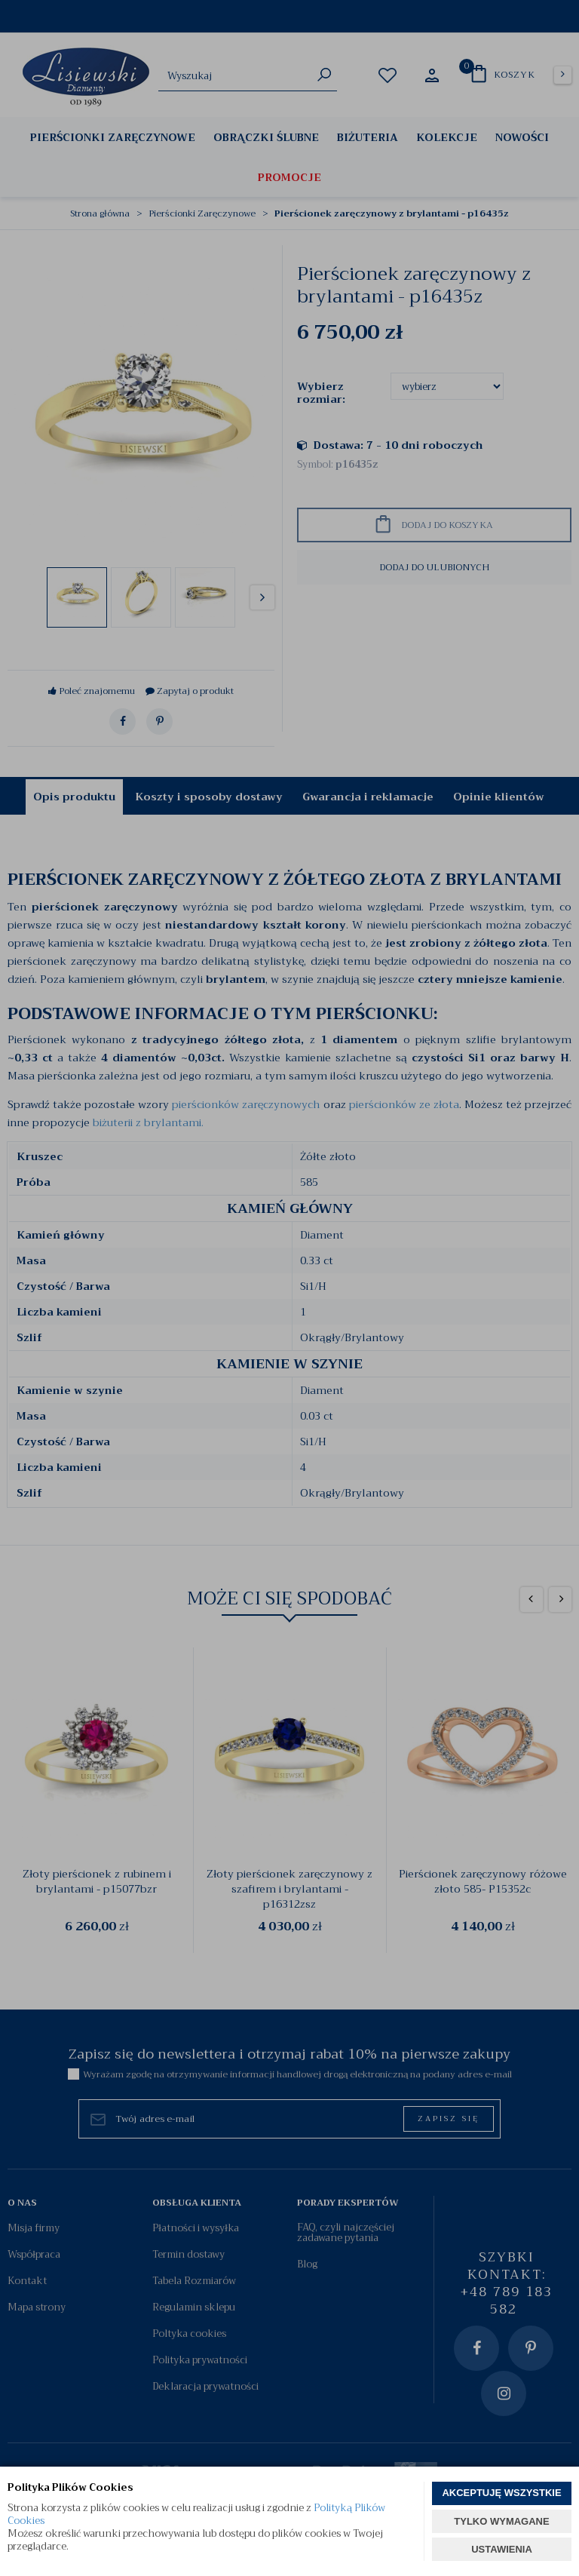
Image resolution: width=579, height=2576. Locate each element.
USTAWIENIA (501, 2549)
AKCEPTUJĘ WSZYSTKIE (501, 2492)
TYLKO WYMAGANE (501, 2521)
